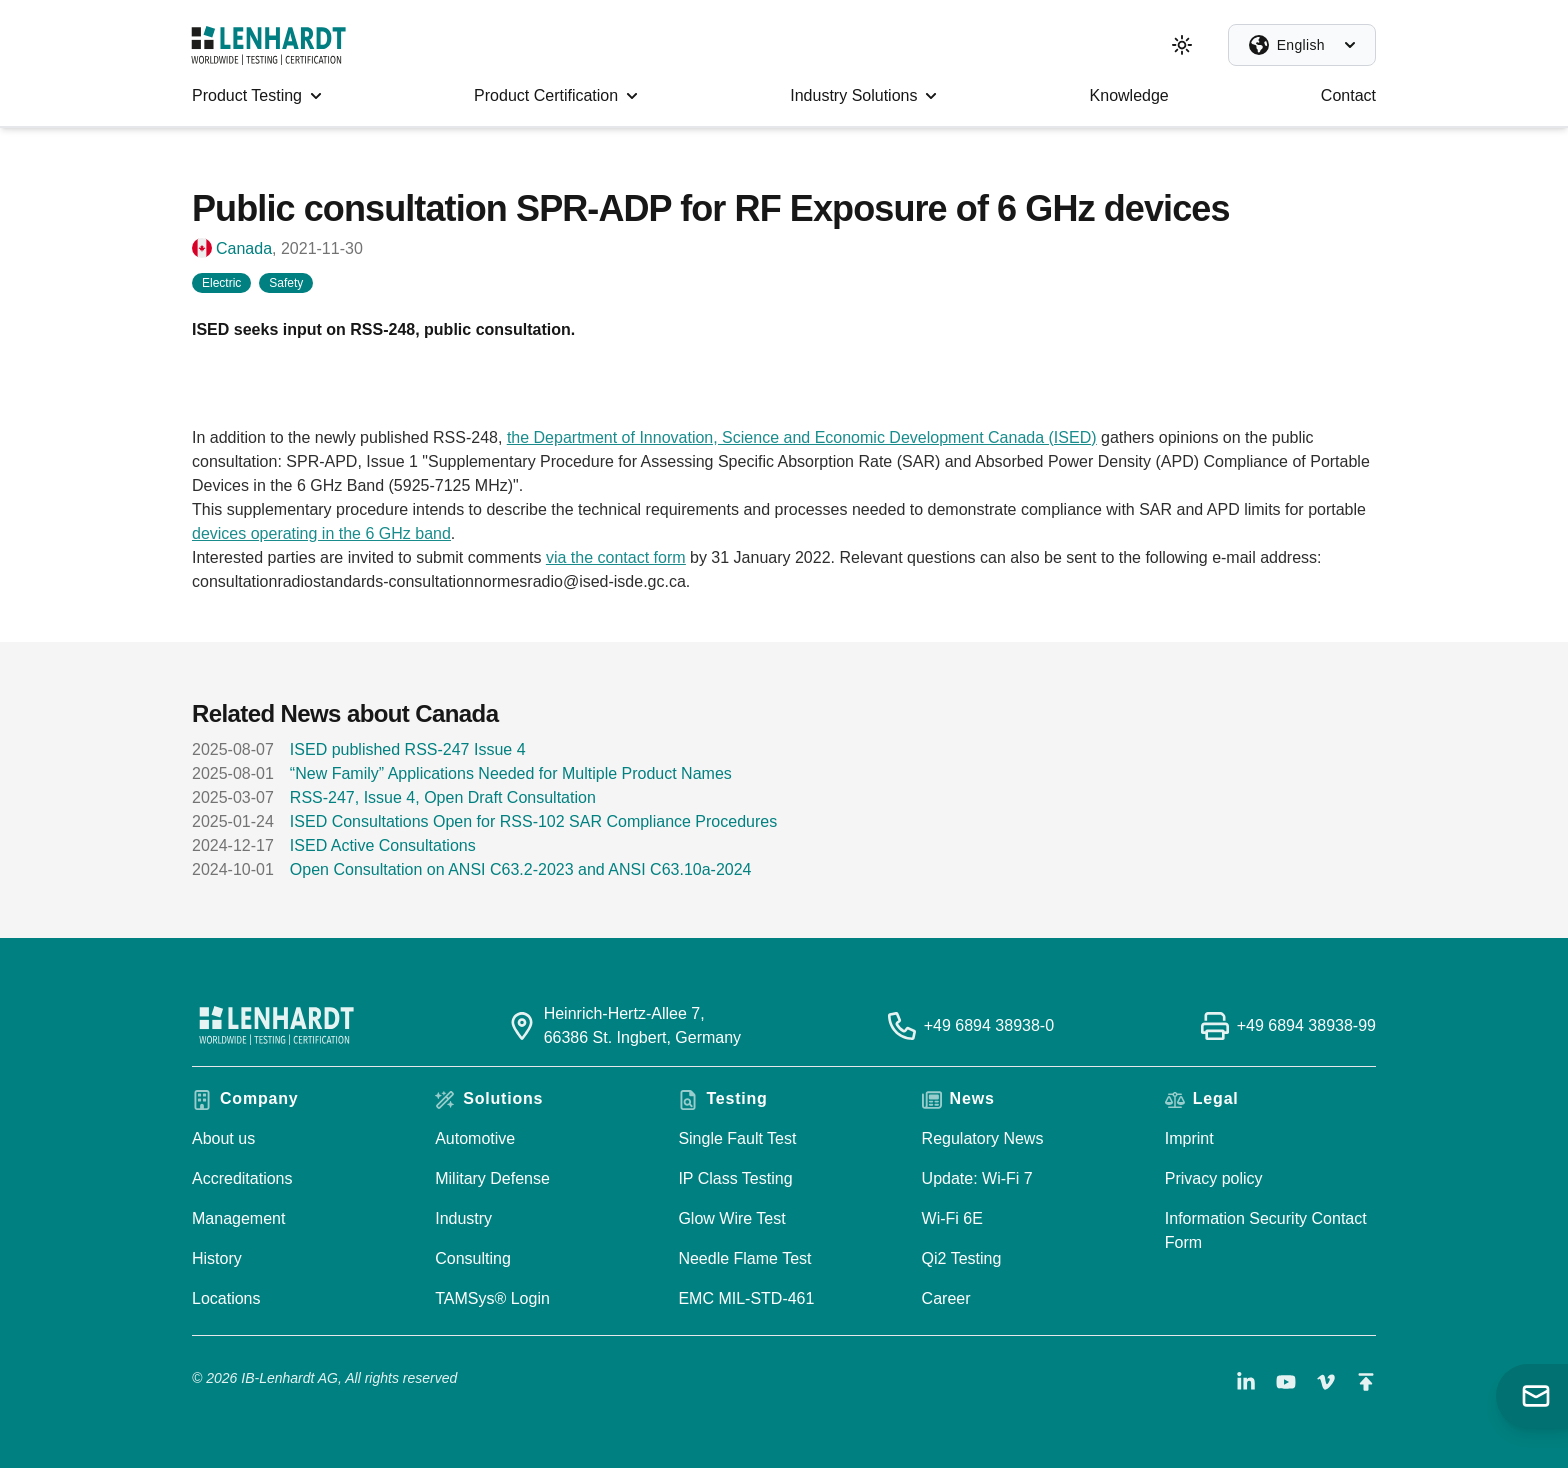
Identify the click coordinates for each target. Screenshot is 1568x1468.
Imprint (1189, 1138)
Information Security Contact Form (1266, 1230)
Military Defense (492, 1178)
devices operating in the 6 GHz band (321, 533)
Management (238, 1218)
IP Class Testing (735, 1178)
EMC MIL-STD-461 (746, 1298)
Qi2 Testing (962, 1258)
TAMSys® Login (492, 1298)
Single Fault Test (737, 1138)
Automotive (475, 1138)
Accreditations (242, 1178)
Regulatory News (983, 1138)
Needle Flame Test (744, 1258)
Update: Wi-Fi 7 (977, 1178)
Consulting (473, 1258)
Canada (244, 248)
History (217, 1258)
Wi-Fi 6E (952, 1218)
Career (946, 1298)
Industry (463, 1218)
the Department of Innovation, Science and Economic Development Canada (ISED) (802, 437)
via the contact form (616, 557)
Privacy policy (1214, 1178)
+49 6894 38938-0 (989, 1025)
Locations (226, 1298)
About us (223, 1138)
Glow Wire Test (731, 1218)
